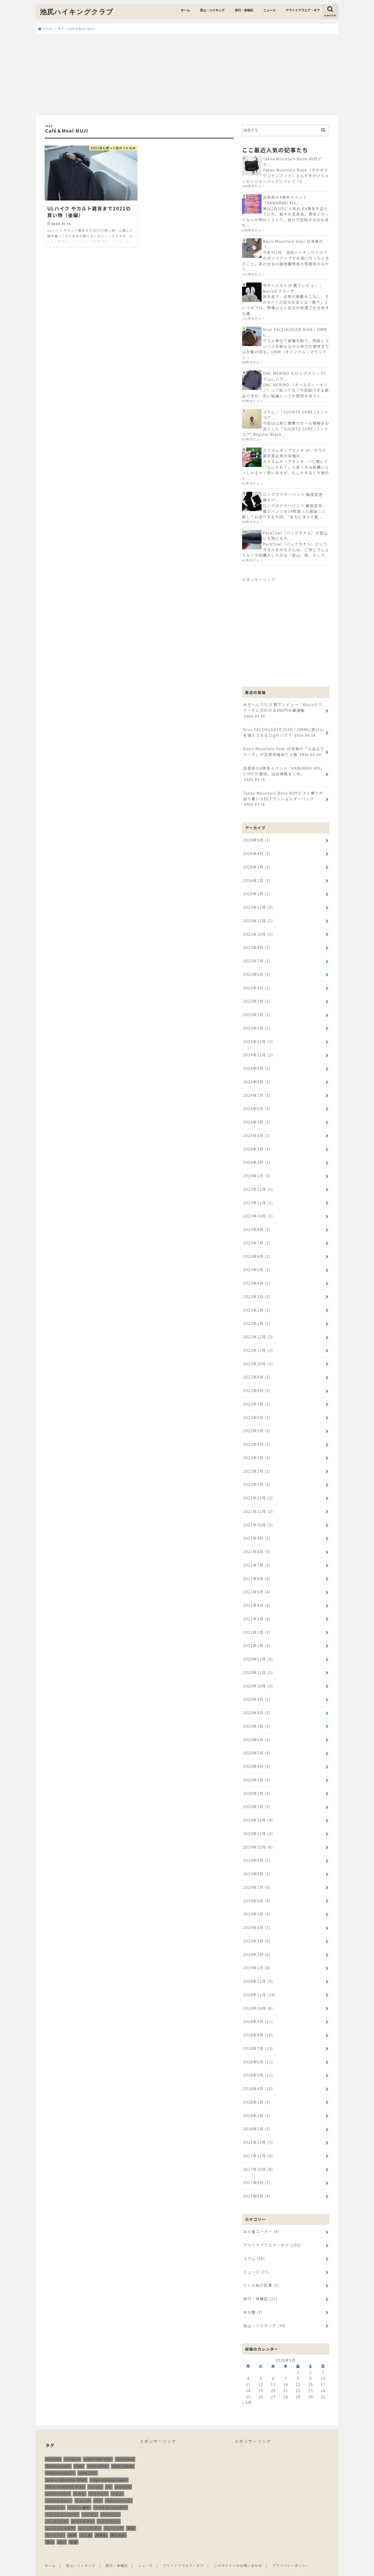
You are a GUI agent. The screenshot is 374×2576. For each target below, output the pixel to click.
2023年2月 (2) (256, 1305)
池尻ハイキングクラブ (76, 12)
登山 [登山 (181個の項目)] (49, 2530)
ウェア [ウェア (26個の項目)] (117, 2482)
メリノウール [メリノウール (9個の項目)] (90, 2516)
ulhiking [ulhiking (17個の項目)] (123, 2475)
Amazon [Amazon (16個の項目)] (53, 2447)
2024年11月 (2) (258, 1052)
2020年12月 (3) (258, 1651)
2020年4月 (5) (256, 1758)
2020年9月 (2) (256, 1691)
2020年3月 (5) (256, 1771)
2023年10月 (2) (258, 1211)
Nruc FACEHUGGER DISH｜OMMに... (294, 332)
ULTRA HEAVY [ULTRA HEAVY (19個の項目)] (58, 2482)
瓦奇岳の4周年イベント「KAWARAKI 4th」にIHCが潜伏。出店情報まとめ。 (283, 772)
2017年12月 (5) (258, 2131)
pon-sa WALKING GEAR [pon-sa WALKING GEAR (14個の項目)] (66, 2468)
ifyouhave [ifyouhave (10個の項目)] (125, 2447)
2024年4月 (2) (256, 1131)
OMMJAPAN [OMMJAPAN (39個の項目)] (98, 2454)
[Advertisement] (187, 74)
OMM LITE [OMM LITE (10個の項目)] (87, 2461)
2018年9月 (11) (258, 2011)
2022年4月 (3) (256, 1438)
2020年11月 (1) (258, 1665)
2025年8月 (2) (256, 945)
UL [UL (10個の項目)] (108, 2475)
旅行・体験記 (244, 10)
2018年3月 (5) (256, 2091)
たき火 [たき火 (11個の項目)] (79, 2482)
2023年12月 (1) (258, 1185)
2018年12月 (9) (258, 1971)
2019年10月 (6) (258, 1838)
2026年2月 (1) (256, 878)
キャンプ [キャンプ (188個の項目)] (83, 2489)
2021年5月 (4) (256, 1585)
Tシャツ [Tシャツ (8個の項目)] (95, 2475)
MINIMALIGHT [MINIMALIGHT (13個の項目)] (58, 2454)
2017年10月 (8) (258, 2158)
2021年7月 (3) (256, 1558)
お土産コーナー (261, 2220)
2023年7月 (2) (256, 1238)
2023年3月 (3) (256, 1291)
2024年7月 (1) (256, 1091)
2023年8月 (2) (256, 1225)
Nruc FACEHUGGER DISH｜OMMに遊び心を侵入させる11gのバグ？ (283, 731)
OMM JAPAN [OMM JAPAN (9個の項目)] (122, 2454)
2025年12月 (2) (258, 905)
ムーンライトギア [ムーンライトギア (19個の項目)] (60, 2516)
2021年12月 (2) (258, 1491)
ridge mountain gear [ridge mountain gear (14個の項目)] (109, 2468)
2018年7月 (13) (258, 2038)
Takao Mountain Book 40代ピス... (292, 161)
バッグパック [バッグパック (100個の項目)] (57, 2509)
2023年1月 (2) (256, 1318)
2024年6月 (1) (256, 1105)
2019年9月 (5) (256, 1851)
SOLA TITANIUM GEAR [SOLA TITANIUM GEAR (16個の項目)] (65, 2475)
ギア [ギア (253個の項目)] (98, 2489)
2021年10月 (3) (258, 1518)
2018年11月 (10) (259, 1985)
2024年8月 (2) (256, 1078)
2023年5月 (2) (256, 1265)
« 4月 (247, 2390)
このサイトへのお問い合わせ (238, 2553)
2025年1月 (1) (256, 1025)
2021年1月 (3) (256, 1638)
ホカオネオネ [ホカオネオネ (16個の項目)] (83, 2509)
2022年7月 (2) (256, 1398)
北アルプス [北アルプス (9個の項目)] (55, 2523)
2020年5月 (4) (256, 1745)
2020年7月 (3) (256, 1718)
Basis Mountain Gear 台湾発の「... (293, 244)
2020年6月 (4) (256, 1731)
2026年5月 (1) (256, 838)
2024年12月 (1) (258, 1038)
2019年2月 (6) (256, 1945)
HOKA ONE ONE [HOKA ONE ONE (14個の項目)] (97, 2447)
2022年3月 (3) (256, 1451)
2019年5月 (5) (256, 1905)
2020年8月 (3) (256, 1705)
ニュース (269, 10)
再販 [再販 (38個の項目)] (131, 2516)
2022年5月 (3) (256, 1425)
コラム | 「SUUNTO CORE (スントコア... (295, 414)
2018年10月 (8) (258, 1998)
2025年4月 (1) (256, 985)
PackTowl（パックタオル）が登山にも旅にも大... (295, 534)
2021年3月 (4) (256, 1611)
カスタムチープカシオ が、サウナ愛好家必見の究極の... (294, 452)
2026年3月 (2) (256, 865)
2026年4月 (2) (256, 852)
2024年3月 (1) (256, 1145)
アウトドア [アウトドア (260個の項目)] (98, 2482)
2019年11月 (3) (258, 1825)
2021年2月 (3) (256, 1625)
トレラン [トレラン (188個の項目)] (90, 2502)
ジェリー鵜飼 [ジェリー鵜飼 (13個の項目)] (79, 2496)
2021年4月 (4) (256, 1598)
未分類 (252, 2300)
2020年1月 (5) (256, 1798)
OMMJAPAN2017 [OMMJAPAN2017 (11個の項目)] (60, 2461)
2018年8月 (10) (258, 2025)
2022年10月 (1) (258, 1358)
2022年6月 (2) (256, 1411)
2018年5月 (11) (258, 2065)
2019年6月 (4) (256, 1891)
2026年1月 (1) (256, 891)
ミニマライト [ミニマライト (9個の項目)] (108, 2509)
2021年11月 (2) (258, 1505)
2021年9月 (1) (256, 1531)
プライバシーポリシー (291, 2553)
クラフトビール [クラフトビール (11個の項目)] (118, 2489)
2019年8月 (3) (256, 1865)
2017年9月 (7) (256, 2171)
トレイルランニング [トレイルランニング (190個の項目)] (62, 2502)
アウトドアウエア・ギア (303, 10)
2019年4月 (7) (256, 1918)
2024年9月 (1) (256, 1065)
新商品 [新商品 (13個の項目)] (101, 2523)
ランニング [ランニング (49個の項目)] (114, 2516)
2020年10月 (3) (258, 1678)
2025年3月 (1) (256, 998)
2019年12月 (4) (258, 1811)
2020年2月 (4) (256, 1785)
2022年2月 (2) (256, 1465)
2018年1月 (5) (256, 2118)
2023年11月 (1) (258, 1198)
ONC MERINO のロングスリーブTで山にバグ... (294, 375)
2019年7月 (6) (256, 1878)
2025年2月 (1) (256, 1012)
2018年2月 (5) (256, 2105)
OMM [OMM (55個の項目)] (79, 2454)
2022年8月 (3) (256, 1385)
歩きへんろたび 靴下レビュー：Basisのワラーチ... (292, 287)
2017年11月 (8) (258, 2145)
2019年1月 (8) (256, 1958)
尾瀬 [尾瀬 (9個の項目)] (72, 2523)
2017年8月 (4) (256, 2185)
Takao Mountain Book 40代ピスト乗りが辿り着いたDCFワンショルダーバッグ (283, 797)
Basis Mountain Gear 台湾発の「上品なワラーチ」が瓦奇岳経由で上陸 (283, 750)
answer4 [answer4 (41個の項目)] (72, 2447)
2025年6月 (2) (256, 971)
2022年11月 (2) (258, 1345)
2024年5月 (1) (256, 1118)
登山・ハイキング (212, 10)
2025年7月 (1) (256, 958)
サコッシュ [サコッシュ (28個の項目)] (55, 2496)
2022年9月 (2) (256, 1371)
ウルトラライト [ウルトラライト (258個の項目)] (58, 2489)
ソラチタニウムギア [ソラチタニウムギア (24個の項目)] (110, 2496)
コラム (254, 2247)
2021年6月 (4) (256, 1571)
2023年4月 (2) (256, 1278)
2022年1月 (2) (256, 1478)
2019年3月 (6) (256, 1931)
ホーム (185, 10)
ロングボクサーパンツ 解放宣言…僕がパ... (294, 496)
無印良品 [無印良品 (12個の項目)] (118, 2523)
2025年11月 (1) (258, 918)
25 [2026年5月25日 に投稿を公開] (248, 2384)
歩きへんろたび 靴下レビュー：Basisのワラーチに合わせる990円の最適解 (282, 709)
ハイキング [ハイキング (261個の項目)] (110, 2502)
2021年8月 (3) (256, 1545)
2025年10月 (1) (258, 931)
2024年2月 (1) (256, 1158)
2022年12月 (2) (258, 1331)
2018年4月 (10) (258, 2078)
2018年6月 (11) (258, 2051)
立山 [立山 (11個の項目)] (61, 2530)
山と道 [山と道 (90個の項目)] (86, 2523)
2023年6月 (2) (256, 1252)
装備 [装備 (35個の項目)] (73, 2530)
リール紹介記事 (261, 2273)
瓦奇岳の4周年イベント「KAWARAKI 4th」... (285, 199)
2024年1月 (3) (256, 1171)
